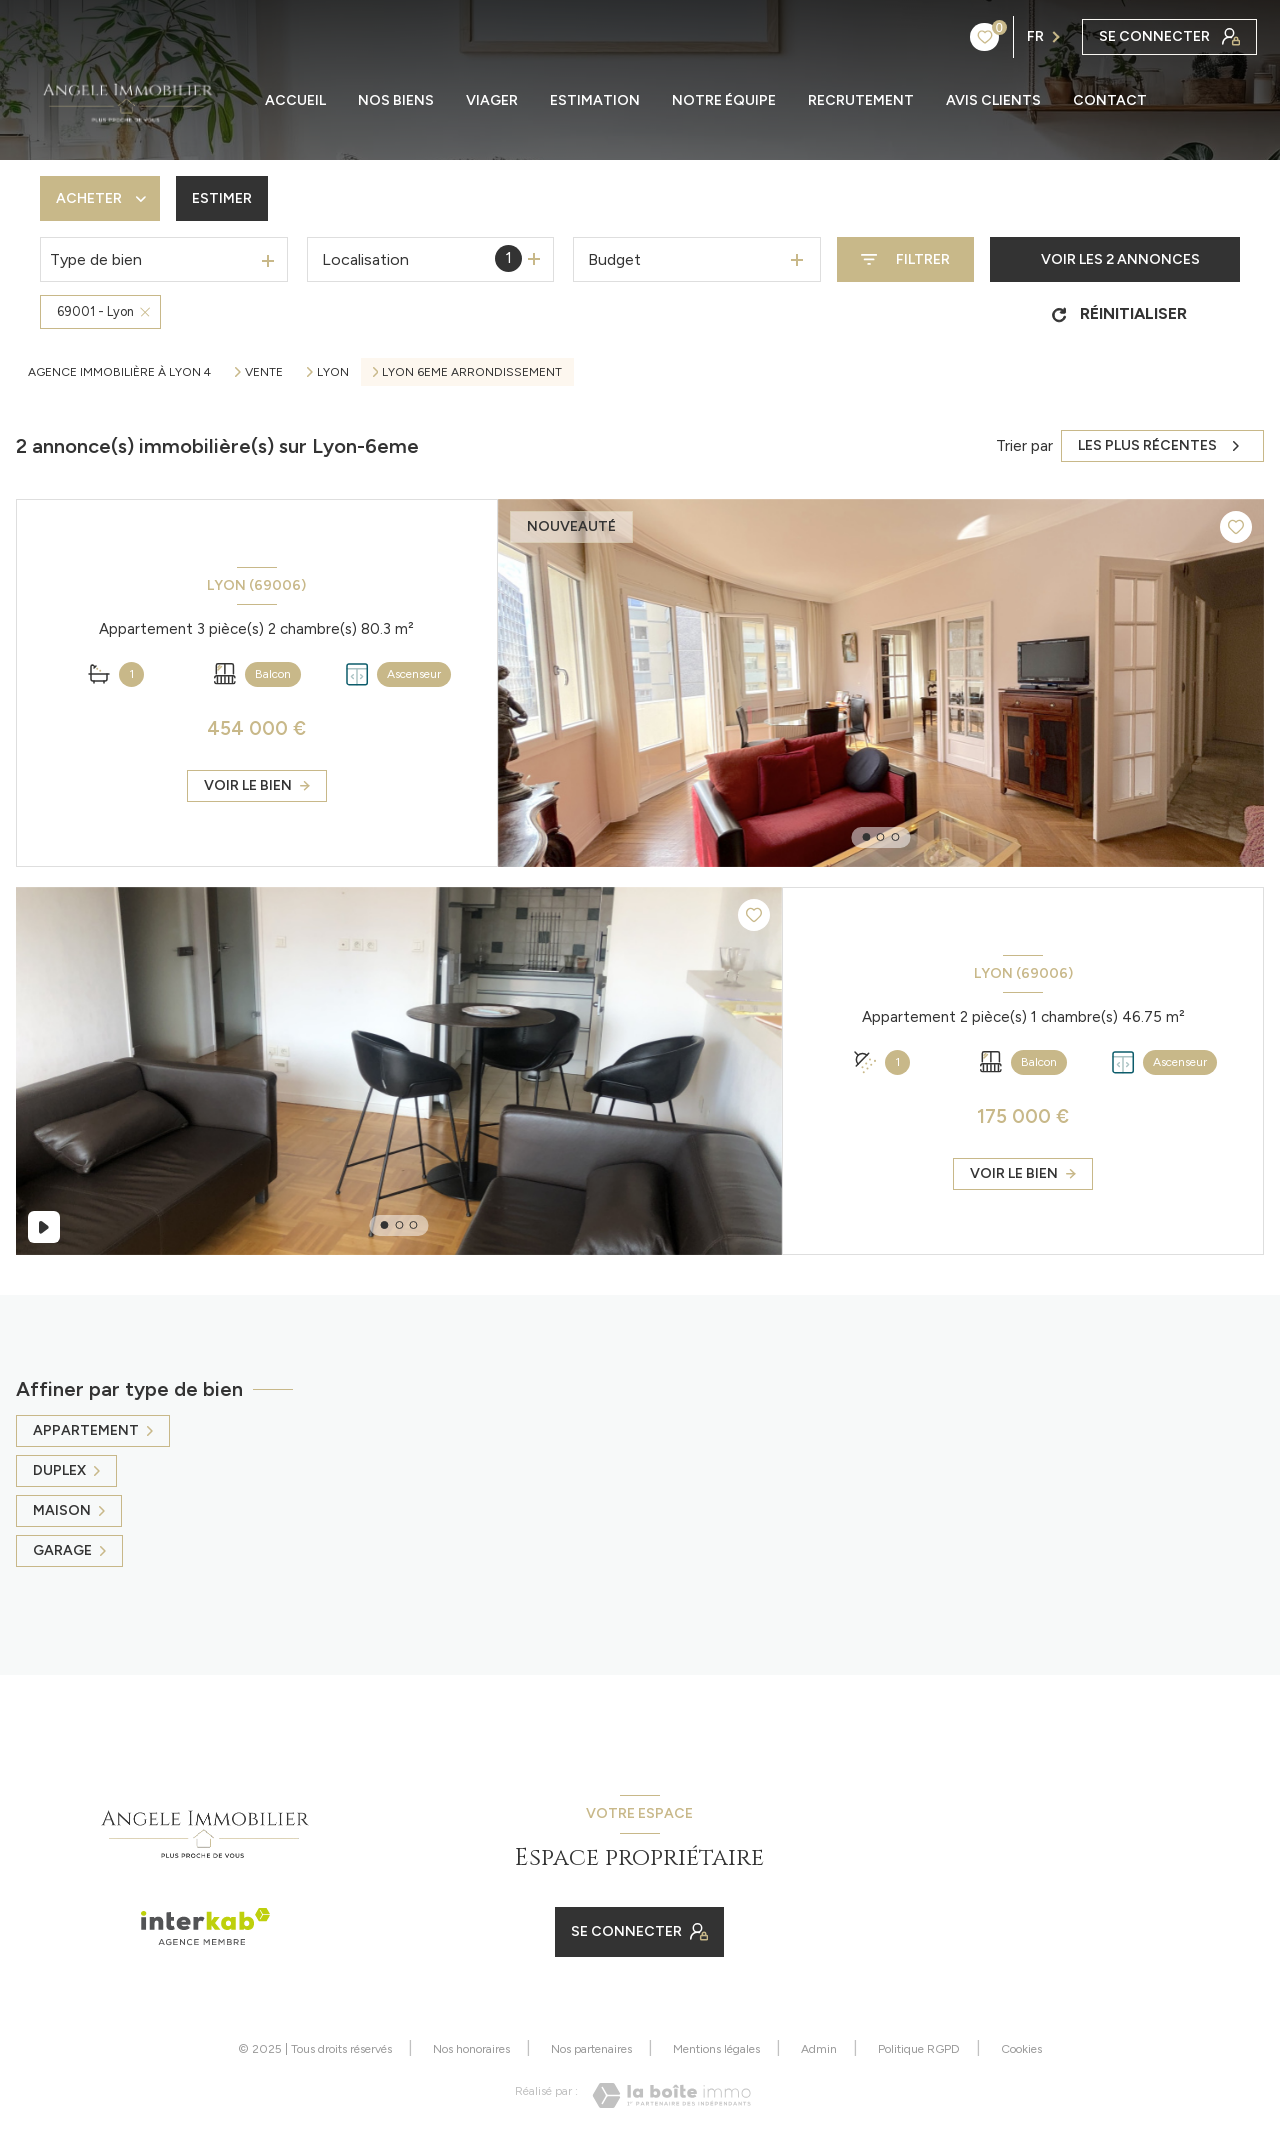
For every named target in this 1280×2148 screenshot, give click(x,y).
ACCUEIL (295, 101)
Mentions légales (716, 2049)
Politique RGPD (919, 2049)
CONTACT (1110, 101)
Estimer (222, 198)
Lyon (333, 372)
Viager (492, 101)
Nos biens (396, 101)
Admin (819, 2049)
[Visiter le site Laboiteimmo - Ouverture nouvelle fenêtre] (671, 2095)
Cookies (1021, 2049)
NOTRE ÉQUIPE (724, 101)
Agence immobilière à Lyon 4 (119, 372)
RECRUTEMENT (861, 101)
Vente (264, 372)
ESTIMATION (595, 101)
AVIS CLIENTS (993, 101)
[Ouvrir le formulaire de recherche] (905, 259)
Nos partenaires (591, 2049)
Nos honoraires (471, 2049)
